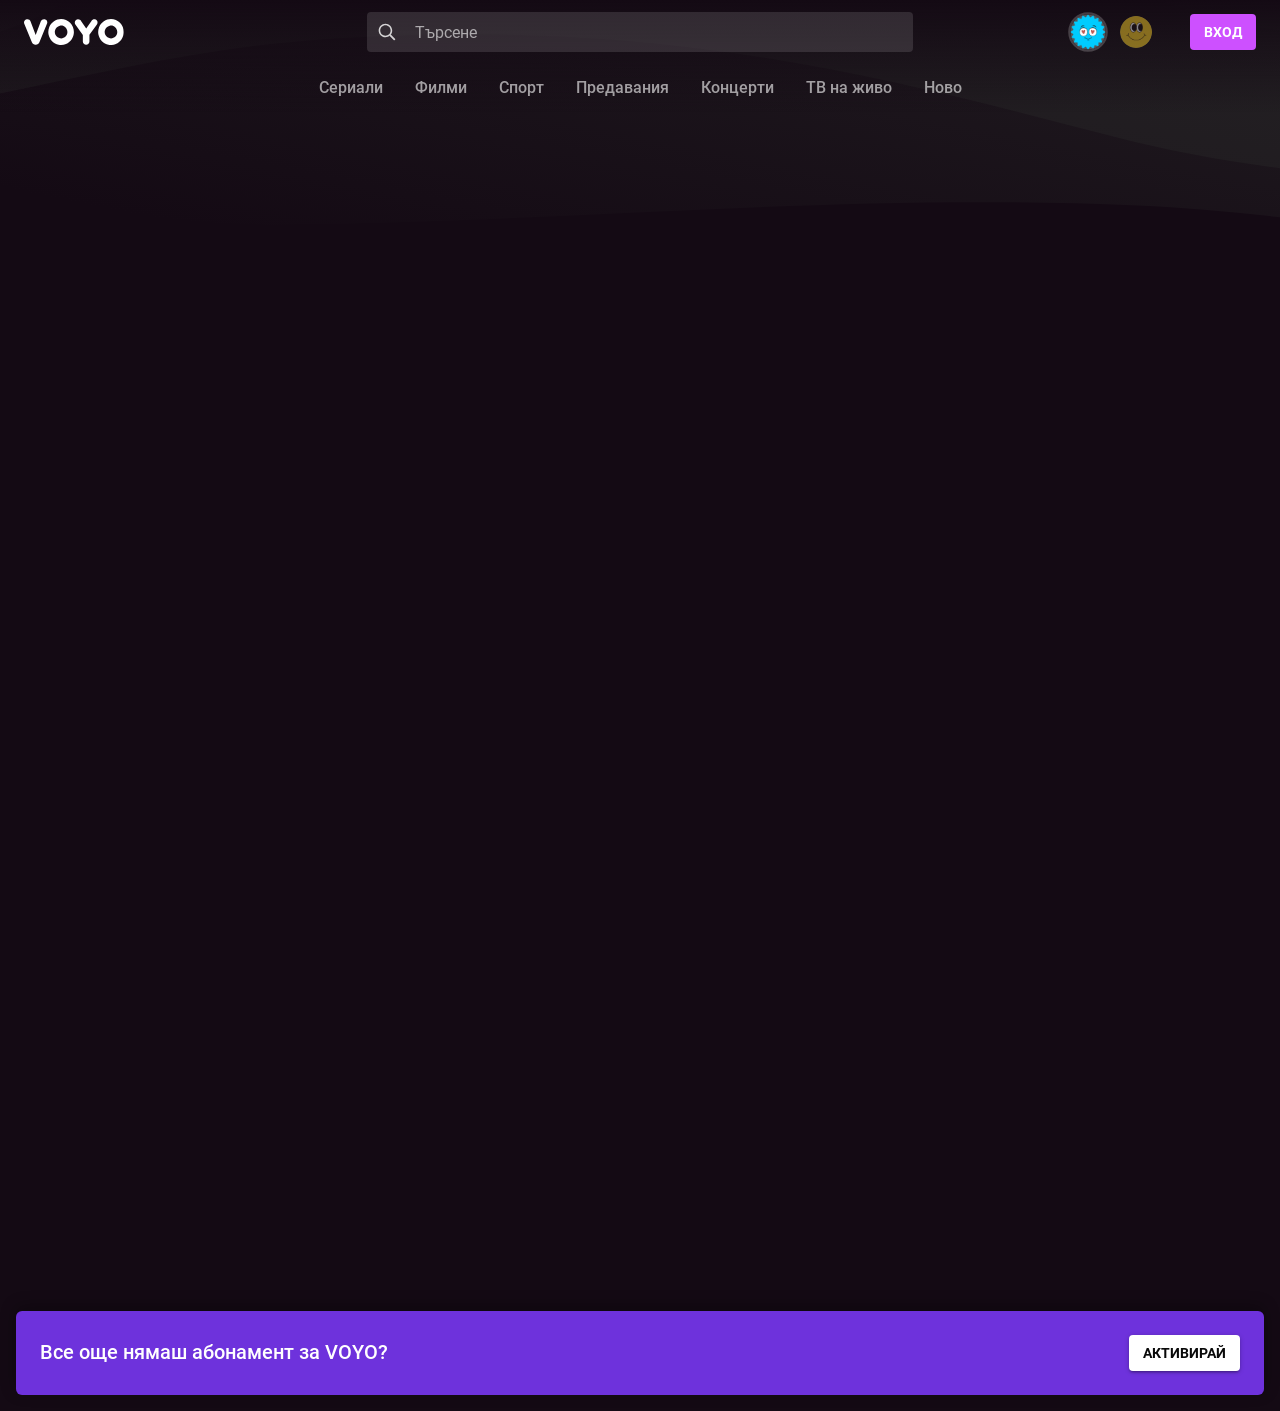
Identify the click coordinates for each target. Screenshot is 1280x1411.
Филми (441, 87)
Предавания (622, 87)
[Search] (640, 32)
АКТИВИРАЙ (1184, 1353)
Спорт (521, 87)
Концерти (737, 87)
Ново (943, 87)
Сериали (351, 87)
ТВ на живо (849, 87)
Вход (1223, 32)
